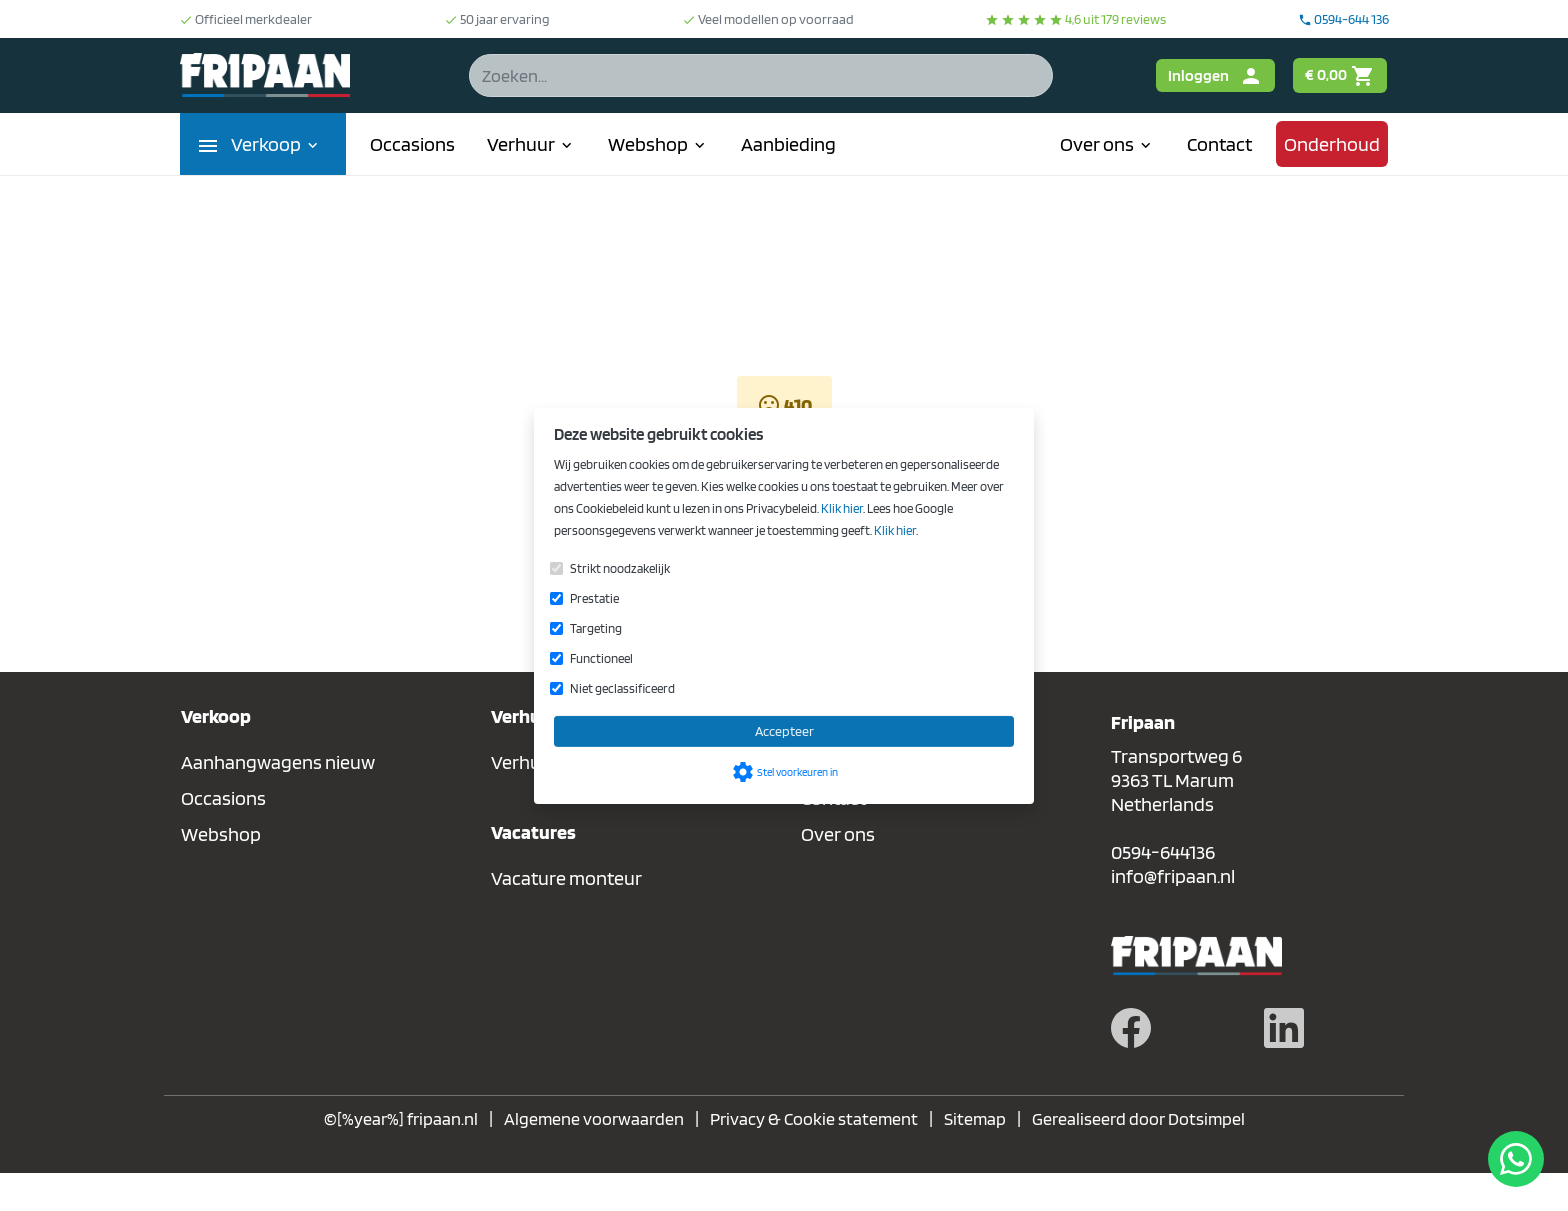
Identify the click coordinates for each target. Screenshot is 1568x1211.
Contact (1219, 144)
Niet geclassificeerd (622, 688)
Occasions (412, 144)
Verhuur (531, 144)
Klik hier (842, 508)
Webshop (658, 144)
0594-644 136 (1343, 19)
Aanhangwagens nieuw (278, 762)
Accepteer (784, 731)
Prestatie (594, 598)
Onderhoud (1332, 144)
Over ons (1107, 144)
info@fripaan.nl (1173, 876)
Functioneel (601, 658)
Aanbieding (788, 144)
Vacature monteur (566, 878)
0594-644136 (1163, 852)
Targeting (596, 628)
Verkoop (276, 144)
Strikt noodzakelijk (620, 568)
